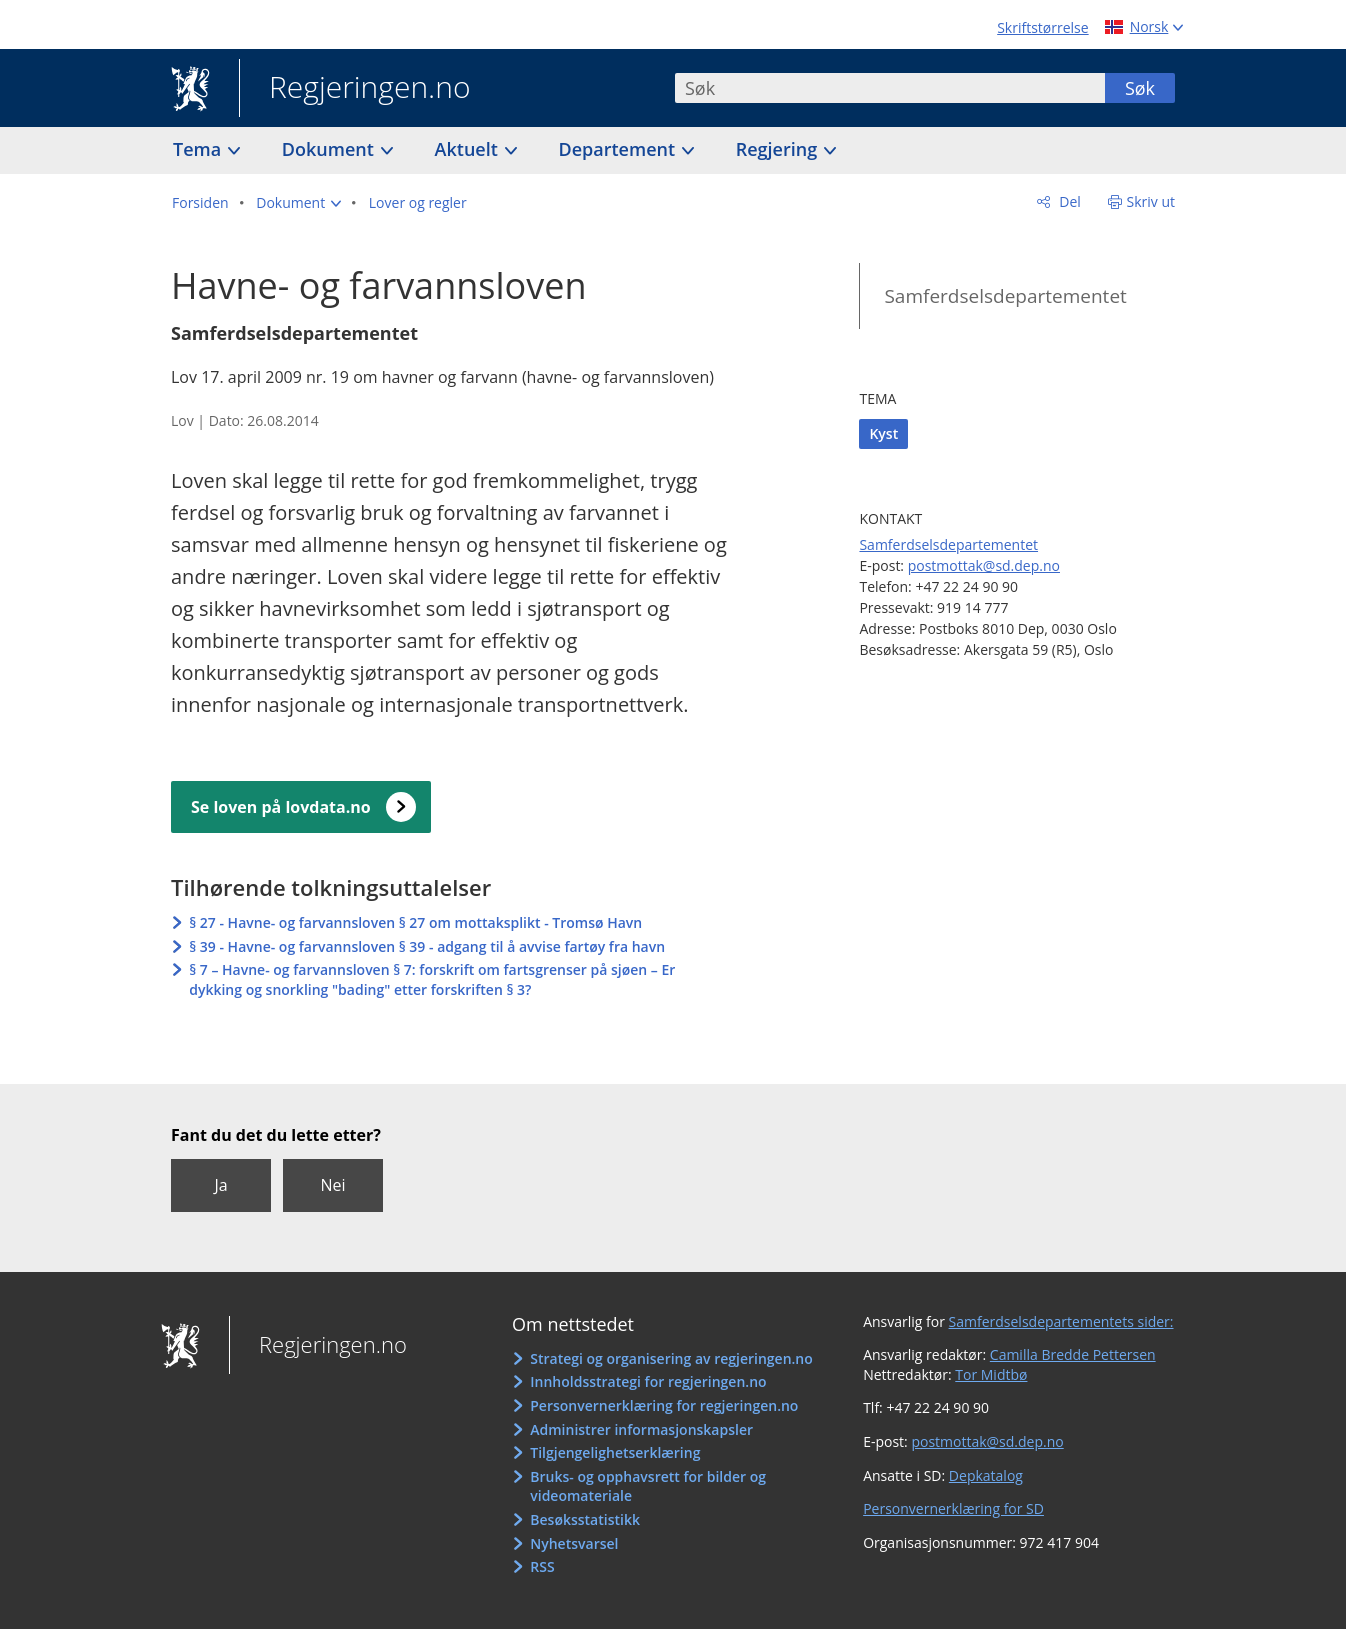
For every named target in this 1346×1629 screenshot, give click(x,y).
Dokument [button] (330, 149)
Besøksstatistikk (585, 1519)
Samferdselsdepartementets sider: (1061, 1321)
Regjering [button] (779, 149)
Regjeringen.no (355, 89)
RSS (542, 1566)
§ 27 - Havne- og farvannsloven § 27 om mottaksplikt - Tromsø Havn (415, 922)
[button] (298, 203)
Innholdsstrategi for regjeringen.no (648, 1381)
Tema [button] (199, 149)
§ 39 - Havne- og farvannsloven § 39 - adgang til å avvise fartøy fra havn (427, 946)
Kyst (883, 433)
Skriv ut (1151, 201)
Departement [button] (619, 149)
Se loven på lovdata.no (281, 807)
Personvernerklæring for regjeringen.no (664, 1405)
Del (1068, 201)
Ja (220, 1185)
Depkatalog (986, 1475)
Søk (1140, 88)
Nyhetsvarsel (574, 1543)
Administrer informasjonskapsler (641, 1429)
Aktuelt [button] (469, 149)
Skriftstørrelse (1042, 27)
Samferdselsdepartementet (1005, 296)
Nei (332, 1185)
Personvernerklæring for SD (953, 1508)
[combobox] (890, 88)
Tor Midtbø (991, 1374)
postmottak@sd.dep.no (984, 565)
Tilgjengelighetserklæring (615, 1452)
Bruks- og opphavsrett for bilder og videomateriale (648, 1486)
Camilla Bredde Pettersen (1073, 1354)
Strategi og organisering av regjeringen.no (671, 1358)
